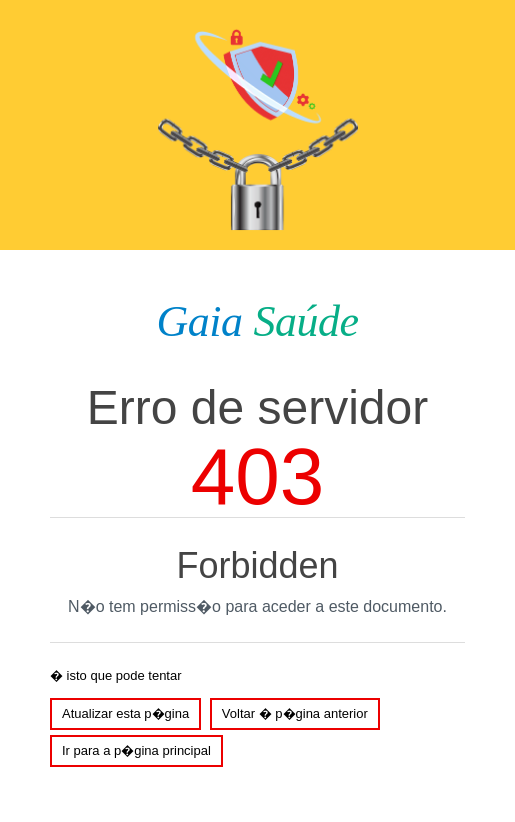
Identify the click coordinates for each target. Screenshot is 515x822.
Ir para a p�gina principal (136, 750)
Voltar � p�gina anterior (295, 713)
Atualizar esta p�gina (125, 713)
